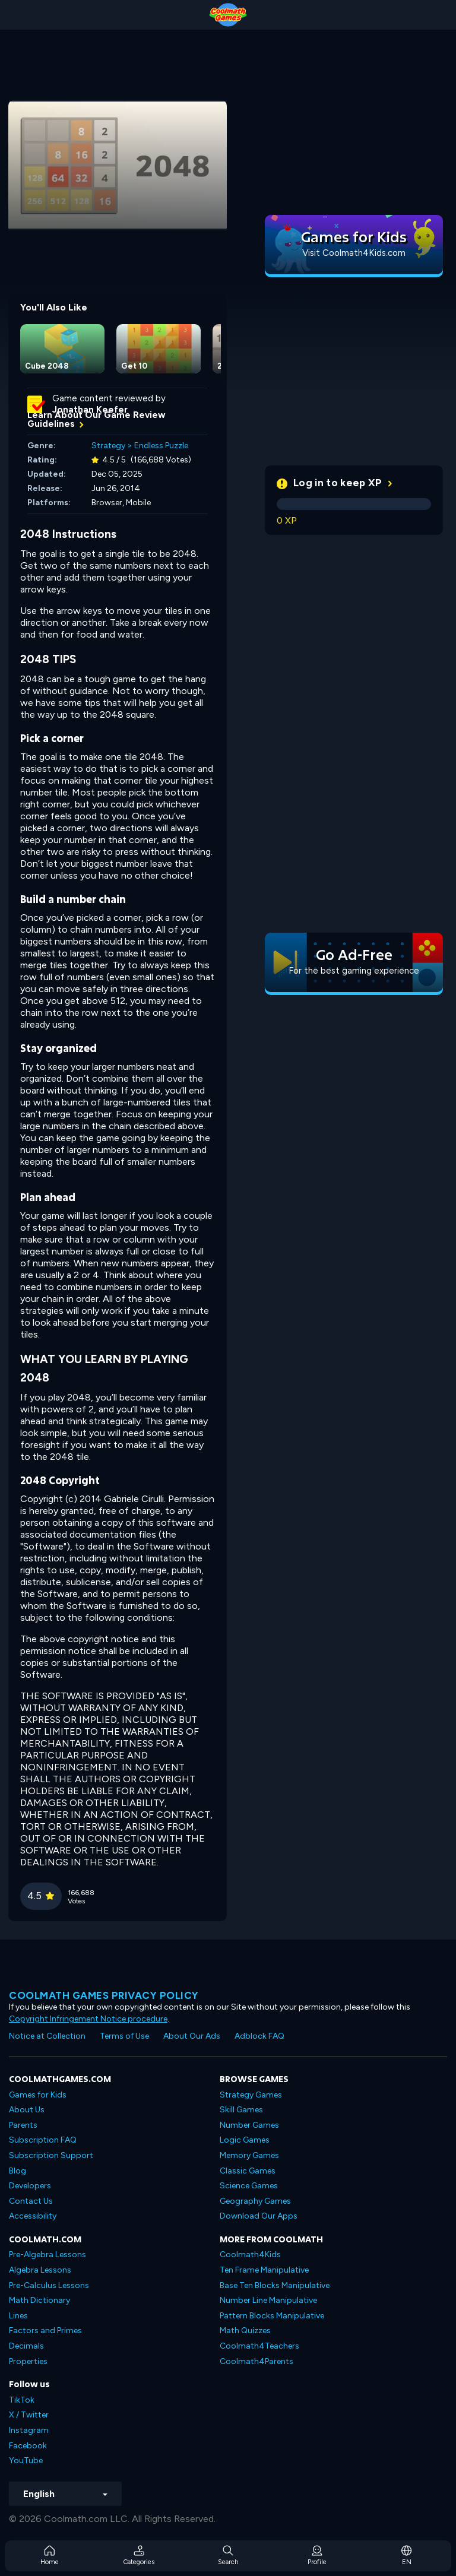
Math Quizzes (245, 2330)
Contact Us (31, 2201)
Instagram (29, 2430)
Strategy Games (251, 2095)
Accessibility (32, 2216)
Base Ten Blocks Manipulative (275, 2285)
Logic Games (245, 2140)
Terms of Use (124, 2036)
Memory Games (249, 2155)
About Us (27, 2110)
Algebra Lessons (40, 2270)
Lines (18, 2316)
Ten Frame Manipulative (264, 2270)
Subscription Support (51, 2155)
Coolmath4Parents (256, 2361)
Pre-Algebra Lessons (47, 2254)
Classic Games (248, 2171)
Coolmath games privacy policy (104, 1995)
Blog (17, 2171)
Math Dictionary (39, 2300)
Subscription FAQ (43, 2140)
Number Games (249, 2125)
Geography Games (255, 2201)
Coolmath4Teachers (259, 2346)
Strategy (108, 446)
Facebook (28, 2446)
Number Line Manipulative (268, 2300)
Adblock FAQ (259, 2036)
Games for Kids (37, 2095)
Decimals (26, 2346)
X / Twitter (29, 2415)
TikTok (21, 2400)
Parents (23, 2125)
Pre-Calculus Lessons (49, 2285)
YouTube (26, 2460)
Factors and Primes (45, 2330)
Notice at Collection (47, 2036)
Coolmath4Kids (250, 2254)
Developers (30, 2186)
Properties (28, 2361)
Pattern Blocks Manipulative (272, 2316)
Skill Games (241, 2110)
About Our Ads (191, 2036)
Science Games (249, 2186)
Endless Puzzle (161, 446)
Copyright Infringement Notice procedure (88, 2019)
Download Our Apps (258, 2216)
